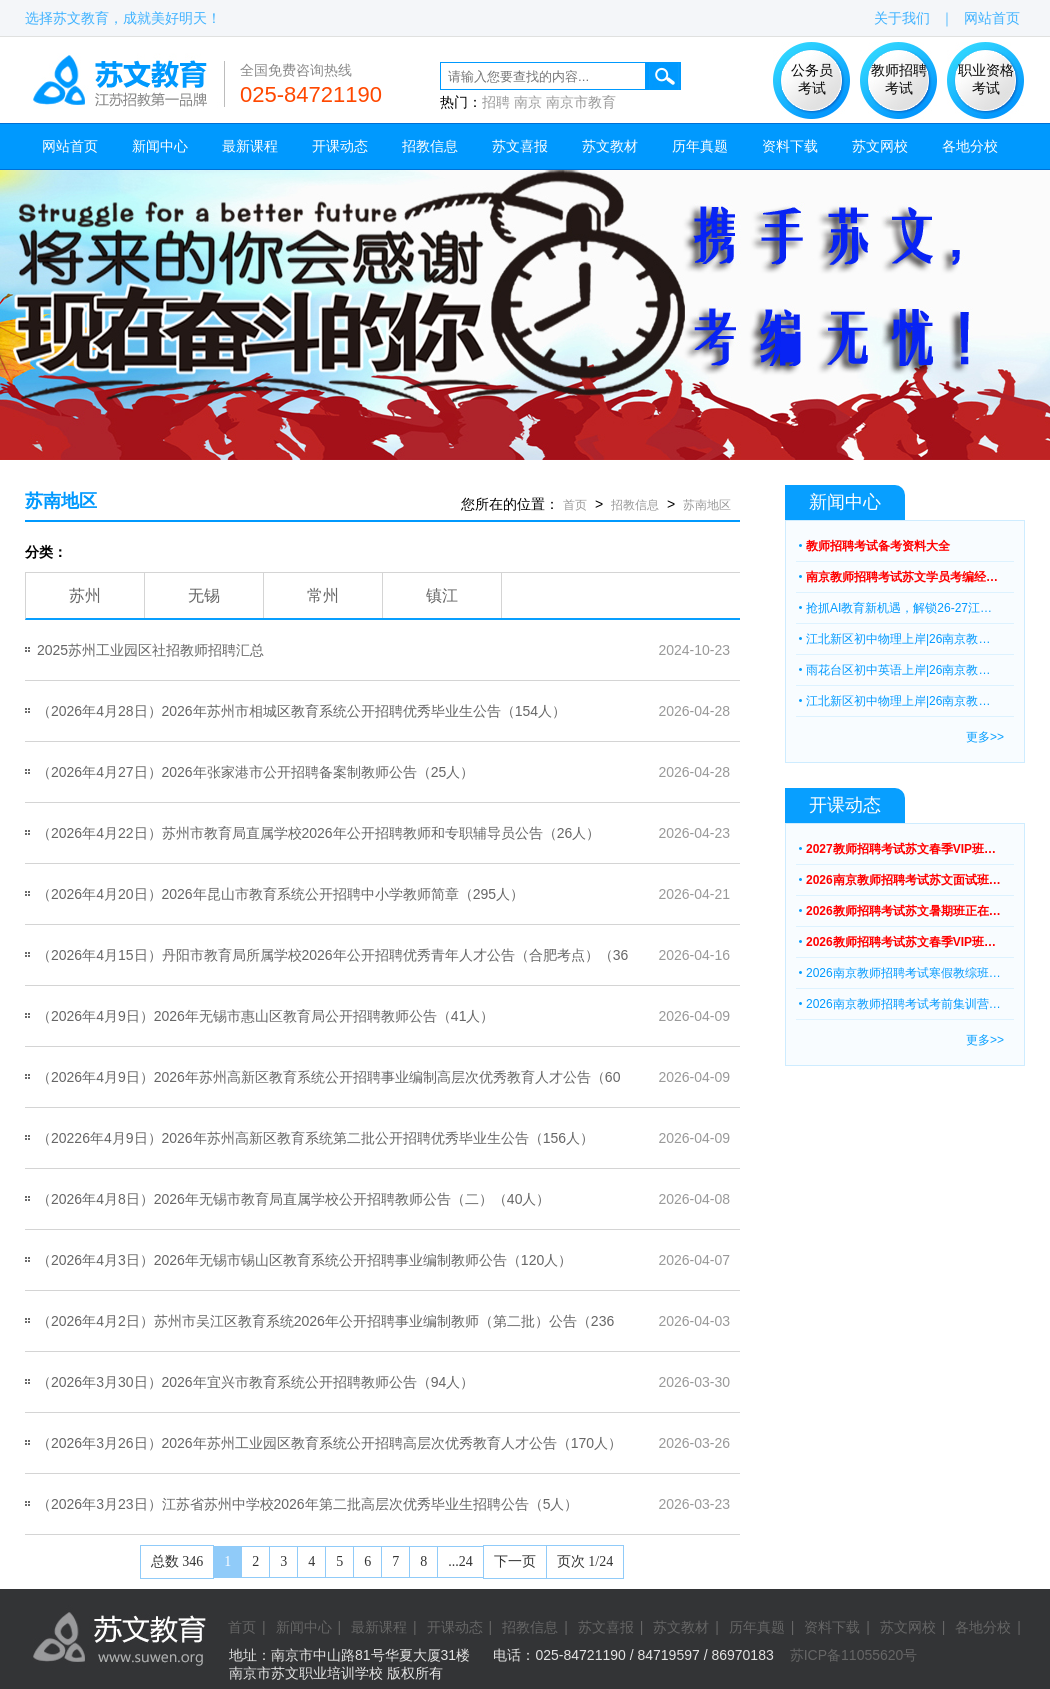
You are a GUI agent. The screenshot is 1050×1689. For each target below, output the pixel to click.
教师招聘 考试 (899, 79)
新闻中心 (160, 146)
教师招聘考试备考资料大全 (878, 546)
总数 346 (177, 1561)
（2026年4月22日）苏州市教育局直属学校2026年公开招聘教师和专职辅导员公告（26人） (318, 833)
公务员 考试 (812, 79)
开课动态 (340, 146)
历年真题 (700, 146)
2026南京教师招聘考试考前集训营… (903, 1004)
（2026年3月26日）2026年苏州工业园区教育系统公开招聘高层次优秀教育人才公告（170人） (329, 1443)
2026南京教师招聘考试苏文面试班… (903, 880)
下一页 (515, 1561)
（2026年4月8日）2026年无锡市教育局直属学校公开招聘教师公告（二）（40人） (293, 1199)
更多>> (985, 737)
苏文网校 (880, 146)
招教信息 (430, 146)
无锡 (204, 595)
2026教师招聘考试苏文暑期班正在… (903, 911)
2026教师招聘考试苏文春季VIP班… (901, 942)
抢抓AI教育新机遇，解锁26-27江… (899, 608)
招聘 (496, 102)
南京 (528, 102)
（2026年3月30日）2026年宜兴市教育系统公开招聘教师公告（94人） (255, 1382)
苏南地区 (61, 501)
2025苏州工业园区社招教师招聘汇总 (150, 650)
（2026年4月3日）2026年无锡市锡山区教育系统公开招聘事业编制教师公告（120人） (304, 1260)
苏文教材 (610, 146)
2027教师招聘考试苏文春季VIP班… (901, 849)
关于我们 (902, 18)
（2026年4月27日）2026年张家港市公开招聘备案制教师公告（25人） (255, 772)
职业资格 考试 (986, 79)
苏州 (85, 595)
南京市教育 (581, 102)
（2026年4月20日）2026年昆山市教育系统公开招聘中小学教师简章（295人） (280, 894)
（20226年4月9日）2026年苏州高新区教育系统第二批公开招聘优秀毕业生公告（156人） (315, 1138)
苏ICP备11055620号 (854, 1655)
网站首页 (992, 18)
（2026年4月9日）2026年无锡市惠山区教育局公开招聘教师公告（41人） (265, 1016)
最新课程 (250, 146)
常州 (323, 595)
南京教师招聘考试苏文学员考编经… (902, 577)
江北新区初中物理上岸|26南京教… (898, 639)
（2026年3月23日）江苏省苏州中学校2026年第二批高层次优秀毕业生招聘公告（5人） (307, 1504)
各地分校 (970, 146)
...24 (460, 1561)
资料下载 (790, 146)
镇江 (442, 595)
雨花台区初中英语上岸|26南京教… (898, 670)
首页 (575, 505)
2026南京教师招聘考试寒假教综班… (903, 973)
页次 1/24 (585, 1561)
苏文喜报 (520, 146)
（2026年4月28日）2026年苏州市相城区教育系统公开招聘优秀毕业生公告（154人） (301, 711)
